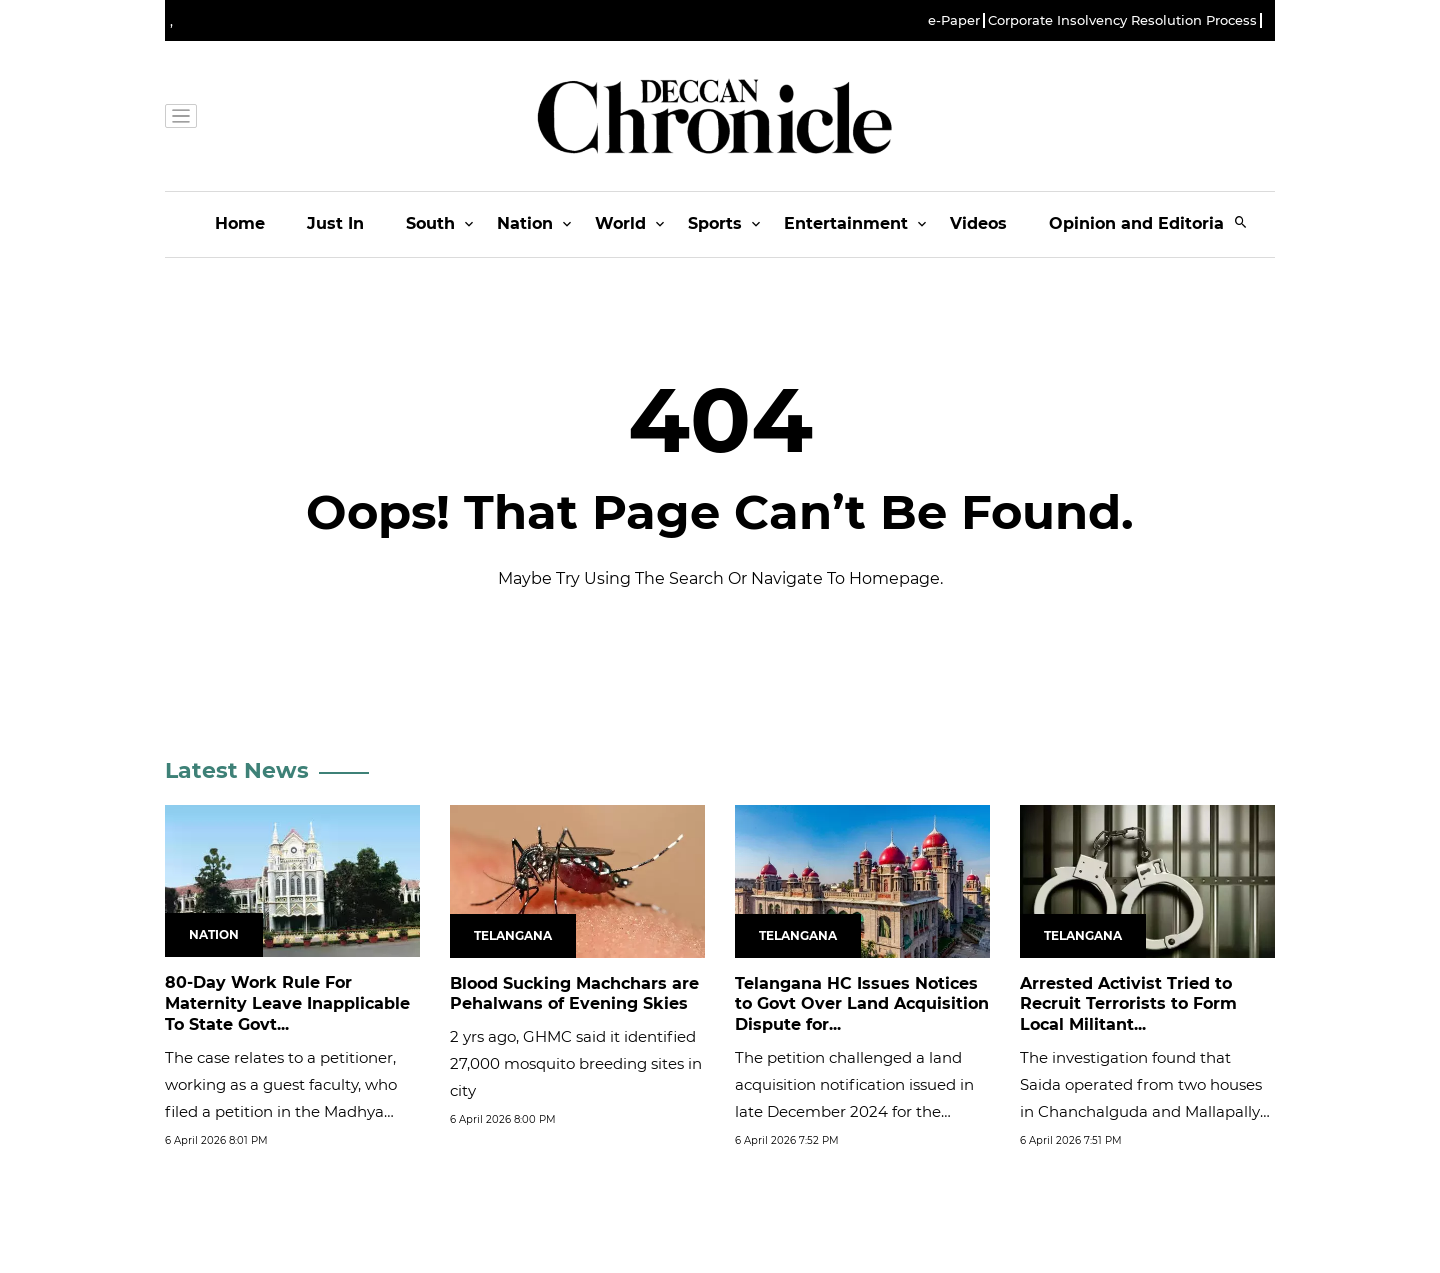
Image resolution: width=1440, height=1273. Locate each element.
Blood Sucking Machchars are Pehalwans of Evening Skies (574, 994)
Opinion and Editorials (1143, 223)
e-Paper (954, 20)
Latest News (237, 770)
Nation (525, 223)
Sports (715, 223)
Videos (978, 223)
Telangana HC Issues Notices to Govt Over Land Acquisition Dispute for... (862, 1004)
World (620, 223)
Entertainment (846, 223)
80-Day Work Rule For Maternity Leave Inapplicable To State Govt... (287, 1003)
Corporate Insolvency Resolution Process (1122, 20)
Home (240, 223)
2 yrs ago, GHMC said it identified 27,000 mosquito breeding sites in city (576, 1063)
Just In (335, 223)
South (430, 223)
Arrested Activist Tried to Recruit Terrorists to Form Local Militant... (1128, 1004)
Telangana (513, 935)
